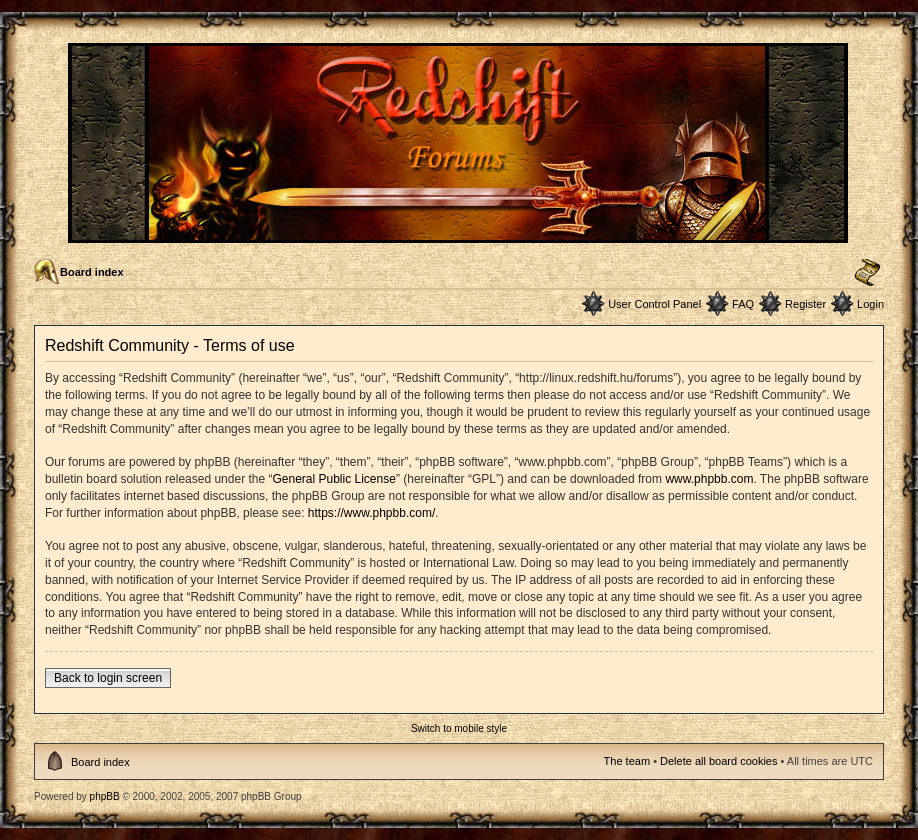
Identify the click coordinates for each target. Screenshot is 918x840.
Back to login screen (108, 678)
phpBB (105, 796)
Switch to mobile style (459, 728)
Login (870, 304)
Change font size (867, 273)
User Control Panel (654, 304)
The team (627, 761)
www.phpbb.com (709, 479)
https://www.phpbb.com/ (371, 513)
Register (805, 304)
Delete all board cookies (718, 761)
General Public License (333, 479)
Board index (92, 272)
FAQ (743, 304)
